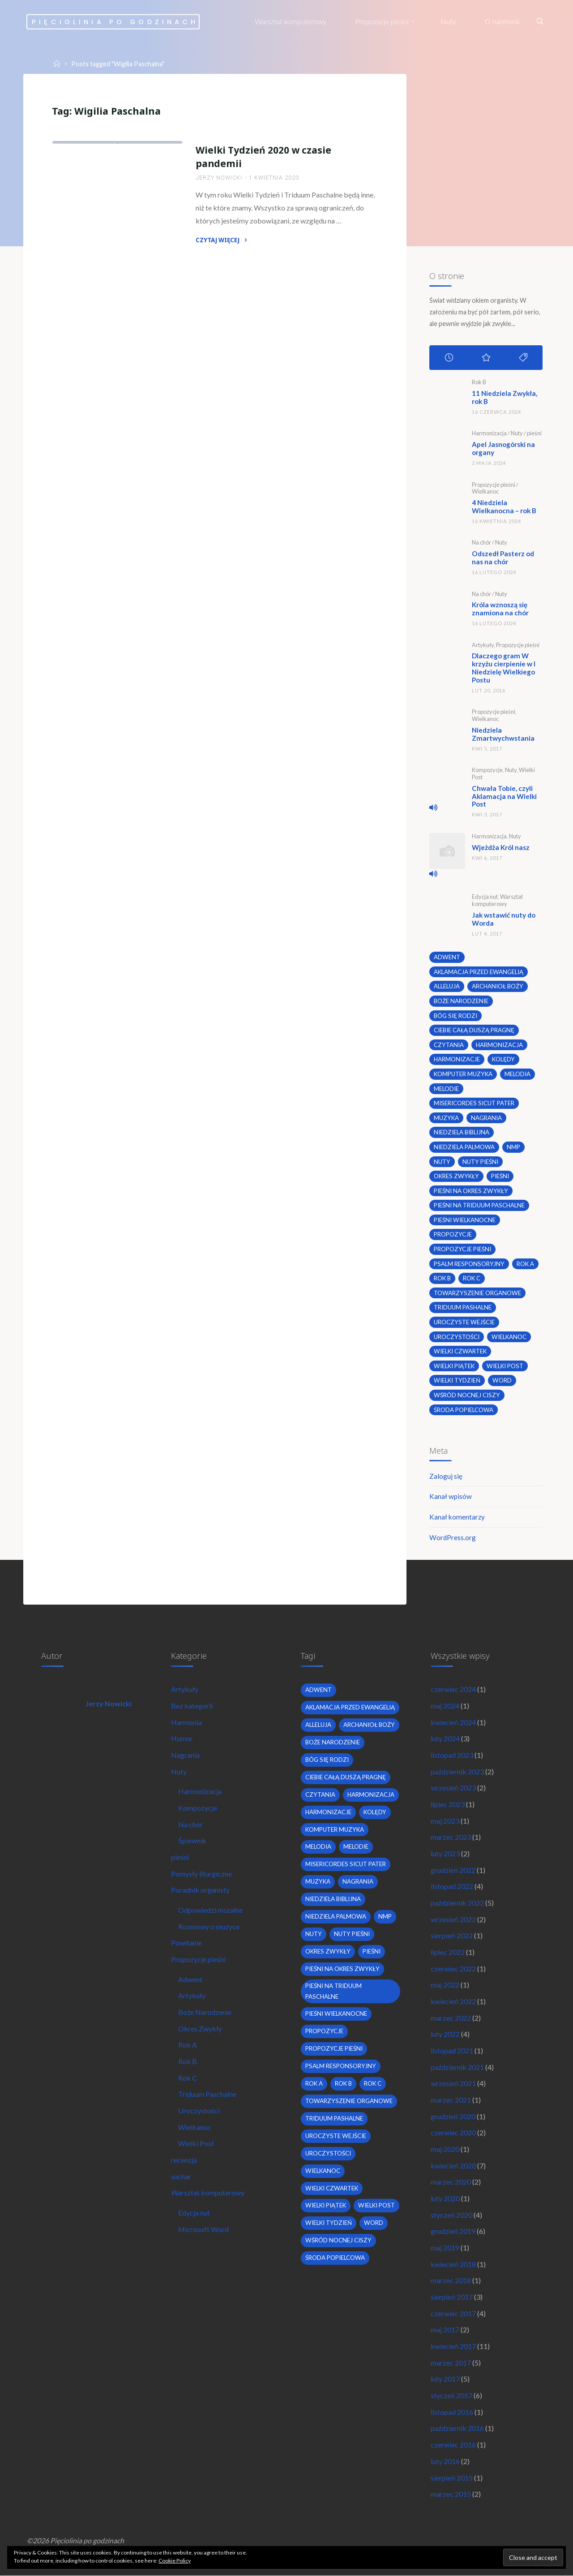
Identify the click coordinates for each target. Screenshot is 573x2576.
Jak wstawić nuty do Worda (505, 914)
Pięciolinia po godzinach (116, 21)
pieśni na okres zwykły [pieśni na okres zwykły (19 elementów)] (471, 1186)
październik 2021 (457, 2065)
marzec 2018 (451, 2279)
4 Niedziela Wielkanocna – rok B (506, 505)
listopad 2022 (452, 1884)
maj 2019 (445, 2246)
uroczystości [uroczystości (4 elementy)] (456, 1333)
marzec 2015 (451, 2494)
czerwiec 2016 (453, 2444)
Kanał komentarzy (457, 1513)
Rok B (479, 382)
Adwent (190, 1977)
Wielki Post (196, 2142)
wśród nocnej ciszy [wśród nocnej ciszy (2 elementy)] (467, 1391)
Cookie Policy (174, 2560)
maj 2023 (445, 1818)
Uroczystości (124, 233)
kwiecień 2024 (453, 1719)
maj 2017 (445, 2329)
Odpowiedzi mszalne (210, 1907)
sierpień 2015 (452, 2477)
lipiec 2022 (448, 1950)
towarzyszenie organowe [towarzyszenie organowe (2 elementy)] (477, 1289)
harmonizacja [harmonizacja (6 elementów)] (499, 1040)
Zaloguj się (445, 1472)
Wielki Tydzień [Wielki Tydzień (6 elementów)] (457, 1376)
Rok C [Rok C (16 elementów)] (472, 1274)
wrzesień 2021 (453, 2082)
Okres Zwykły (200, 2026)
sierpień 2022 (452, 1933)
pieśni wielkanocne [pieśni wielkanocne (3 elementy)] (465, 1215)
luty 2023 (445, 1851)
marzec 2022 (451, 2016)
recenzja (184, 2158)
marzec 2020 (451, 2181)
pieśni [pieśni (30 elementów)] (501, 1172)
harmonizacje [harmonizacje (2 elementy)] (457, 1055)
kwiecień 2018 (453, 2263)
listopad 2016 (452, 2411)
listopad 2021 (452, 2048)
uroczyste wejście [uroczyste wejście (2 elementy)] (464, 1318)
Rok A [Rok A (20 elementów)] (526, 1259)
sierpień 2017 (452, 2296)
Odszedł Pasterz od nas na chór (505, 556)
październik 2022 (457, 1900)
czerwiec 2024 (453, 1686)
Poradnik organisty (200, 1887)
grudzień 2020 (453, 2115)
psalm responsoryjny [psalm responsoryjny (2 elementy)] (469, 1259)
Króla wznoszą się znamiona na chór (501, 607)
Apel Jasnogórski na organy (505, 448)
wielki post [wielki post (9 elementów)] (506, 1362)
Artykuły (483, 642)
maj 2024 (445, 1703)
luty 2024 (445, 1735)
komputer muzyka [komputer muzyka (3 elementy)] (463, 1069)
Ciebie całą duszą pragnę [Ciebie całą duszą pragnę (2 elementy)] (474, 1026)
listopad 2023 (452, 1752)
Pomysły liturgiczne (201, 1871)
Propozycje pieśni (90, 224)
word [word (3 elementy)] (502, 1376)
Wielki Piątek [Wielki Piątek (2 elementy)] (454, 1362)
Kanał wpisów (450, 1493)
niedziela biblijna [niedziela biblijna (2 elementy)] (461, 1128)
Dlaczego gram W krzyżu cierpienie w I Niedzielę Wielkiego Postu (505, 665)
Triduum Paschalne (207, 2092)
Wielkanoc (77, 241)
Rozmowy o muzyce (208, 1924)
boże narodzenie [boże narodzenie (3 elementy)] (461, 996)
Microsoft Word (203, 2228)
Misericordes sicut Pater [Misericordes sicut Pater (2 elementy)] (474, 1099)
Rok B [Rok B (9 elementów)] (442, 1274)
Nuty (517, 433)
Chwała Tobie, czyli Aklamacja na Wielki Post (505, 792)
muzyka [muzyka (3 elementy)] (446, 1113)
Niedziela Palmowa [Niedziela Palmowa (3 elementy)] (464, 1142)
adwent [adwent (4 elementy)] (447, 952)
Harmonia (186, 1719)
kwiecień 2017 (453, 2345)
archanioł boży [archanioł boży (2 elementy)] (497, 982)
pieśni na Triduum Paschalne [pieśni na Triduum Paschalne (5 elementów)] (479, 1201)
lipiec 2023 (448, 1801)
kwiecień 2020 (453, 2164)
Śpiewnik (192, 1838)
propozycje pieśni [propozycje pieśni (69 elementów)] (462, 1245)
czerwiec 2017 (453, 2312)
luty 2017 (445, 2378)
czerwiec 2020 (453, 2131)
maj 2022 (445, 1983)
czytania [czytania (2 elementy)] (449, 1040)
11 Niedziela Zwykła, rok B (506, 397)
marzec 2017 (451, 2362)
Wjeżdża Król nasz (502, 843)
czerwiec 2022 (453, 1966)
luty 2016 (445, 2460)
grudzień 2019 (453, 2230)
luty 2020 (445, 2197)
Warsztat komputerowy (497, 896)
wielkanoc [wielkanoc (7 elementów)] (509, 1333)
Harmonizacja (489, 433)
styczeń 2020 (451, 2213)
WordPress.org (452, 1534)
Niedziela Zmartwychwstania (504, 731)
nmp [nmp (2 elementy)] (513, 1142)
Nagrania (185, 1752)
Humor (182, 1735)
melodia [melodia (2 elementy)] (518, 1069)
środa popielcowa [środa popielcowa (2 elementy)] (463, 1406)
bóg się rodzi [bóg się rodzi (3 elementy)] (455, 1011)
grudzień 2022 (453, 1867)
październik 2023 (457, 1769)
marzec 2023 (451, 1834)
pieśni (534, 433)
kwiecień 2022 (453, 1999)
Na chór (481, 541)
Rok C (187, 2076)
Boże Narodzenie (204, 2010)
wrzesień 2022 (453, 1917)
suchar (181, 2175)
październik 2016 (457, 2428)
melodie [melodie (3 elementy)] (446, 1084)
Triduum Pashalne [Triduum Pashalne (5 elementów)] (463, 1303)
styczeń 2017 (451, 2395)
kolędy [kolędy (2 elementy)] (503, 1055)
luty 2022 (445, 2032)
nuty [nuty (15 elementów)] (442, 1157)
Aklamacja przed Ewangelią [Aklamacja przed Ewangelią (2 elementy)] (479, 967)
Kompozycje (487, 766)
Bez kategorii (192, 1703)
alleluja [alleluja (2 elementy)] (447, 982)
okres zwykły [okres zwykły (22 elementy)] (457, 1172)
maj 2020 (445, 2147)
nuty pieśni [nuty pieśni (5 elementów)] (480, 1157)
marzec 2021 (451, 2098)
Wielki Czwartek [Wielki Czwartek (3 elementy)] (460, 1347)
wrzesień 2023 (453, 1785)
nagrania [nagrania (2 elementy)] (486, 1113)
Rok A (187, 2043)
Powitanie (186, 1940)
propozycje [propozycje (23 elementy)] (453, 1230)
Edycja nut (485, 893)
